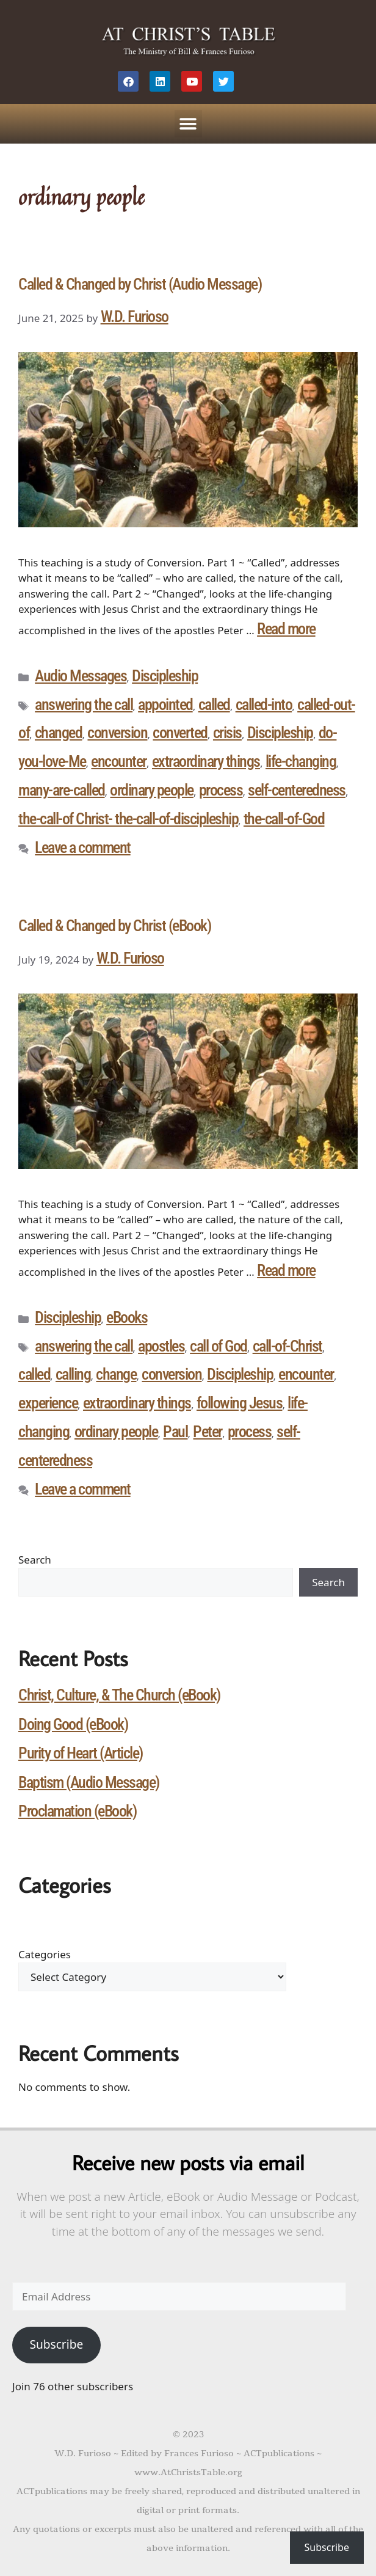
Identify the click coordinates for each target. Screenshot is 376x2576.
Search (34, 1560)
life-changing (301, 761)
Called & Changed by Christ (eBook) (114, 926)
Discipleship (165, 676)
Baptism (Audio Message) (88, 1782)
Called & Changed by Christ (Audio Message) (139, 284)
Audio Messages (80, 676)
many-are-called (61, 790)
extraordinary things (206, 761)
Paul (175, 1431)
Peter (207, 1431)
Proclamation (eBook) (77, 1811)
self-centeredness (296, 790)
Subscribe (56, 2344)
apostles (161, 1346)
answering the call (83, 704)
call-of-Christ (287, 1346)
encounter (118, 761)
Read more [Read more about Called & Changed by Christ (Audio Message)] (286, 629)
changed (58, 732)
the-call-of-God (284, 819)
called (214, 704)
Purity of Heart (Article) (80, 1753)
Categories (44, 1954)
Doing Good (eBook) (73, 1724)
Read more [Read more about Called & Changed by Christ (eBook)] (286, 1270)
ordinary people (151, 790)
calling (73, 1374)
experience (48, 1403)
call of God (218, 1346)
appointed (165, 704)
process (221, 790)
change (116, 1374)
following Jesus (240, 1403)
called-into (264, 704)
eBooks (126, 1317)
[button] (188, 123)
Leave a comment (83, 847)
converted (180, 732)
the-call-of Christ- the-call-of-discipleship (128, 819)
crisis (227, 732)
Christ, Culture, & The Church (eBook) (119, 1695)
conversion (117, 732)
